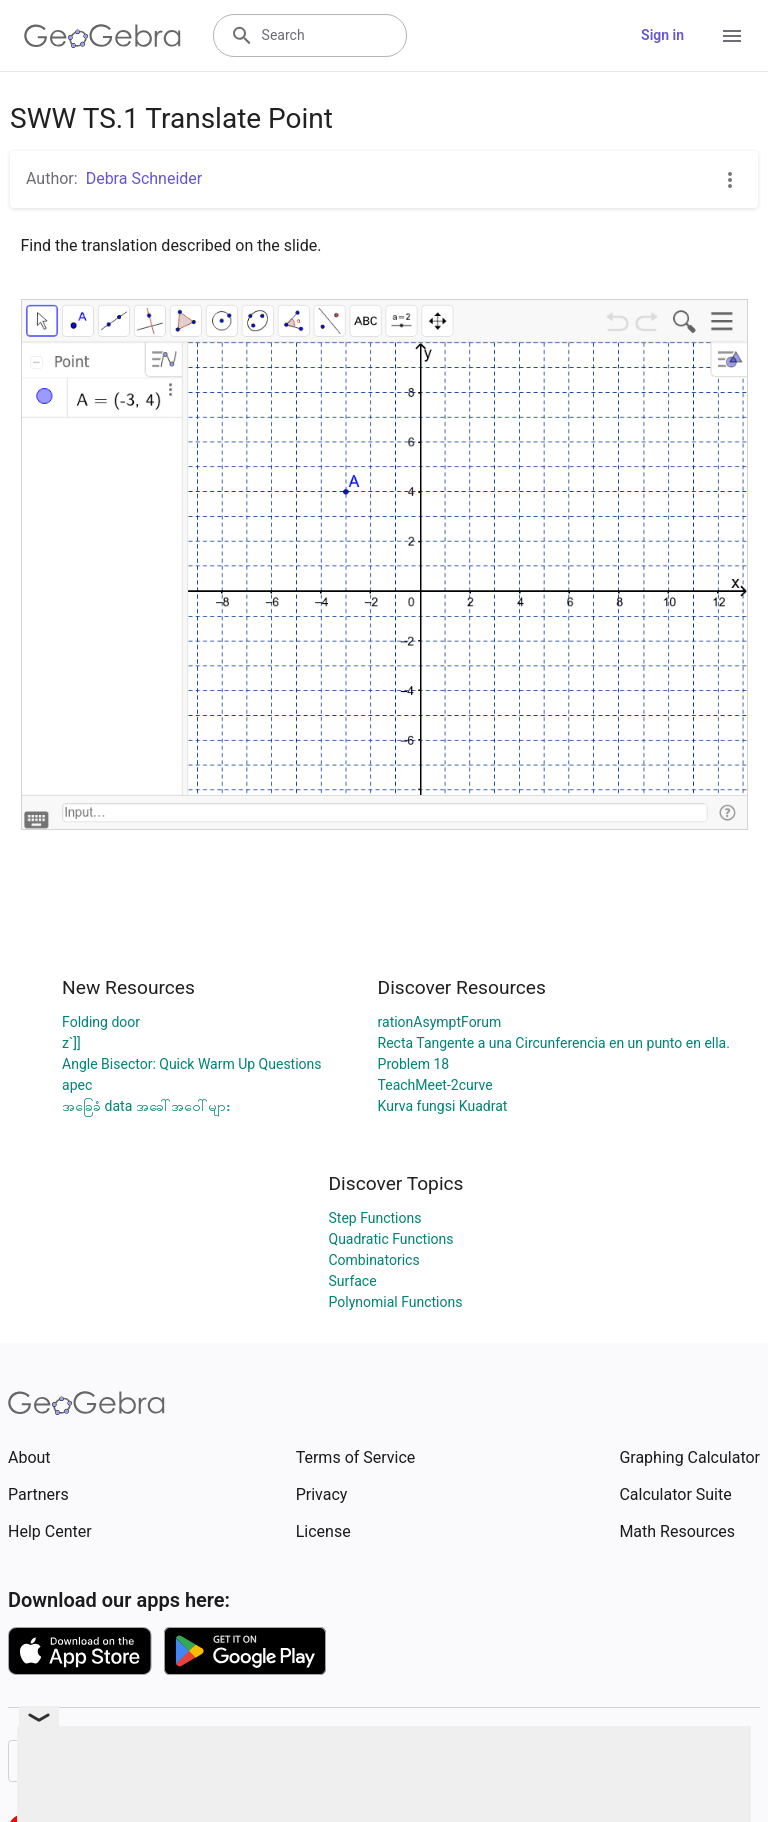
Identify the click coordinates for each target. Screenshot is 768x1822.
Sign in (662, 35)
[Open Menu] (732, 36)
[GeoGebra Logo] (102, 36)
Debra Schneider (144, 178)
